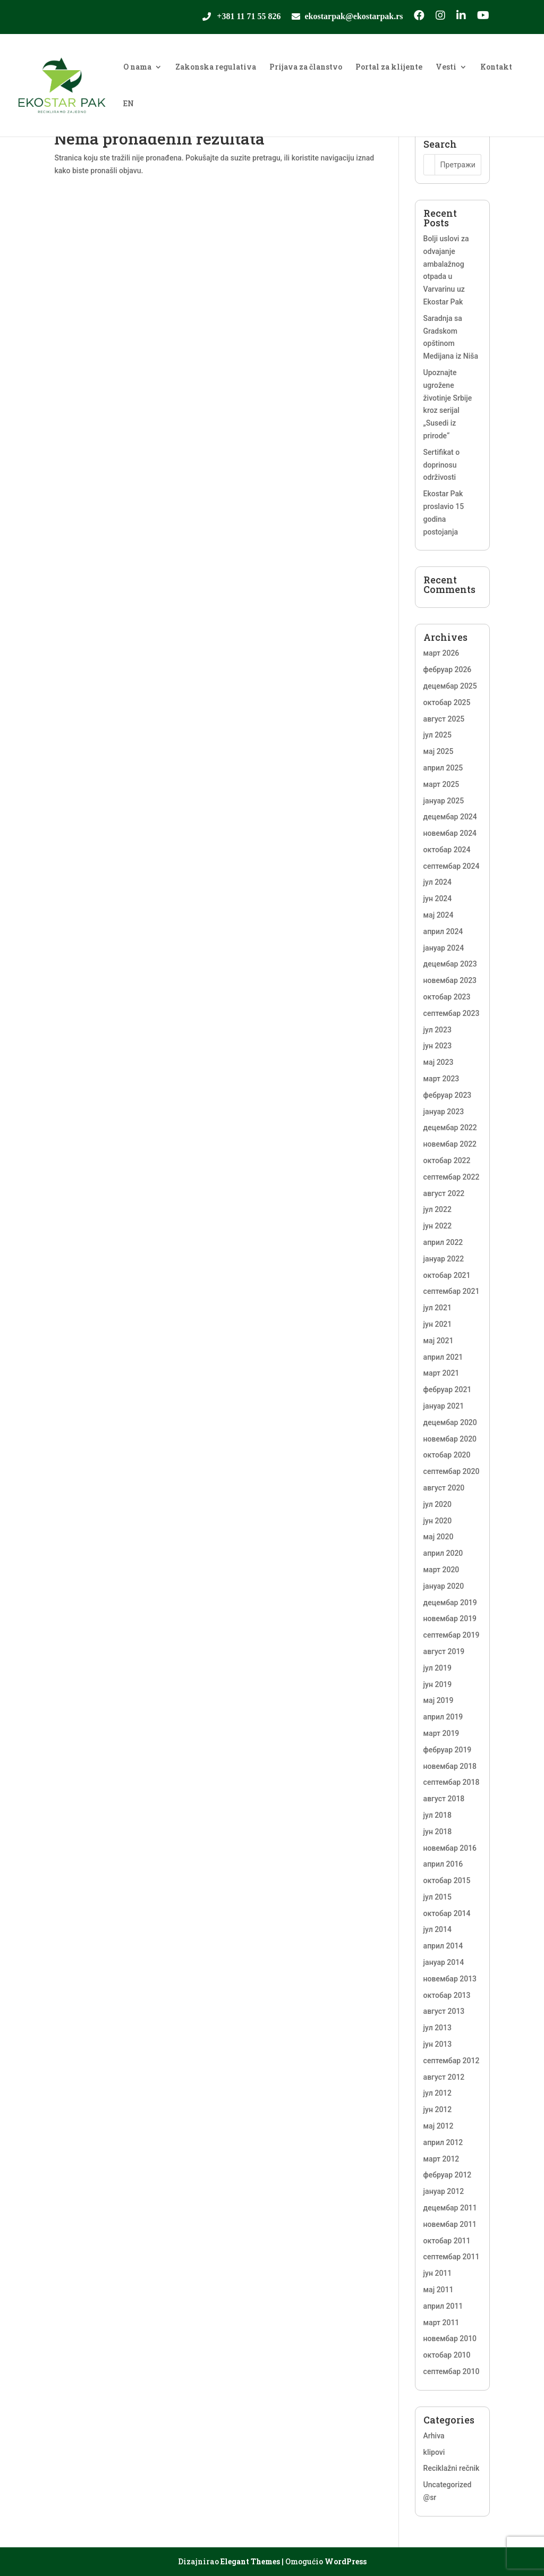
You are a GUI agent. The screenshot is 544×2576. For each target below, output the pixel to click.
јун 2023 (437, 1045)
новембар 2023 (450, 980)
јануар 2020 (443, 1586)
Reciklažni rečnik (451, 2468)
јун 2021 (437, 1324)
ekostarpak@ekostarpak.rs (353, 17)
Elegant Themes (250, 2561)
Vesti (446, 67)
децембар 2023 (450, 964)
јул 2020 (437, 1504)
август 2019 (444, 1651)
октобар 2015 (447, 1880)
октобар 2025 (447, 702)
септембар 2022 (451, 1177)
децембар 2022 (450, 1127)
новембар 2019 (450, 1618)
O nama (137, 67)
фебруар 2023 (447, 1095)
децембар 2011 (450, 2208)
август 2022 (444, 1193)
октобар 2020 (447, 1455)
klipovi (434, 2452)
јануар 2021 (443, 1406)
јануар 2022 (443, 1259)
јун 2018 (437, 1831)
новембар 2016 (450, 1848)
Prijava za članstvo (305, 67)
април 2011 (443, 2306)
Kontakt (496, 67)
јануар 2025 (443, 800)
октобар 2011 (447, 2240)
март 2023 (441, 1078)
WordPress (346, 2561)
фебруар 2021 (447, 1389)
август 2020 (444, 1488)
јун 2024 (437, 898)
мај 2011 (438, 2289)
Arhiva (434, 2435)
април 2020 (443, 1553)
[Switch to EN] (128, 118)
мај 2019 (438, 1700)
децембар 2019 (450, 1602)
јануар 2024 (443, 948)
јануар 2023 (443, 1111)
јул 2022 (437, 1209)
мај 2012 (438, 2126)
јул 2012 (437, 2093)
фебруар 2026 (447, 669)
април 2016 (443, 1864)
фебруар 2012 (447, 2175)
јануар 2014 (443, 1962)
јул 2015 (437, 1897)
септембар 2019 (451, 1635)
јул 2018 (437, 1815)
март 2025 (441, 784)
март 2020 (441, 1569)
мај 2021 (438, 1340)
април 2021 (443, 1357)
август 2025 (444, 719)
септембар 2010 (451, 2371)
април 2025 (443, 768)
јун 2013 (437, 2044)
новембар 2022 (450, 1144)
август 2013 (444, 2011)
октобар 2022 (447, 1160)
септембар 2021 (451, 1291)
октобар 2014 (447, 1913)
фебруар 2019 (447, 1749)
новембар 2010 (450, 2338)
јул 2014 (437, 1929)
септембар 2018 (451, 1782)
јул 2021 (437, 1307)
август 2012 (444, 2077)
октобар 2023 (447, 997)
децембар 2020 (450, 1422)
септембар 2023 (451, 1013)
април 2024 (443, 931)
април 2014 (443, 1946)
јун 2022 (437, 1226)
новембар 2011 (450, 2224)
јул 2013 (437, 2027)
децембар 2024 (450, 816)
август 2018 (444, 1798)
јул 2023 (437, 1030)
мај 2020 (438, 1536)
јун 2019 (437, 1684)
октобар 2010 (447, 2355)
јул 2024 (437, 882)
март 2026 (441, 653)
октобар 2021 (447, 1275)
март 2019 (441, 1733)
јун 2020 (437, 1520)
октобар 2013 (447, 1995)
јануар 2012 (443, 2191)
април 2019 (443, 1717)
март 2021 (441, 1373)
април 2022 (443, 1242)
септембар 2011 (451, 2256)
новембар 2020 (450, 1439)
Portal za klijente (388, 67)
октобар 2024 (447, 849)
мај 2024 (438, 915)
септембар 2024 (451, 866)
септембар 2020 (451, 1471)
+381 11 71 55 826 (248, 17)
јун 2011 (437, 2273)
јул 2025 (437, 735)
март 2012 (441, 2159)
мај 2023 (438, 1062)
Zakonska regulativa (215, 67)
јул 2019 (437, 1668)
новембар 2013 (450, 1979)
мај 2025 (438, 751)
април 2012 (443, 2142)
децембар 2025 (450, 686)
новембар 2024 (450, 833)
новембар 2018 (450, 1766)
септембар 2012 (451, 2060)
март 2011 (441, 2322)
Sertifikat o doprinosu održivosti (441, 465)
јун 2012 (437, 2109)
